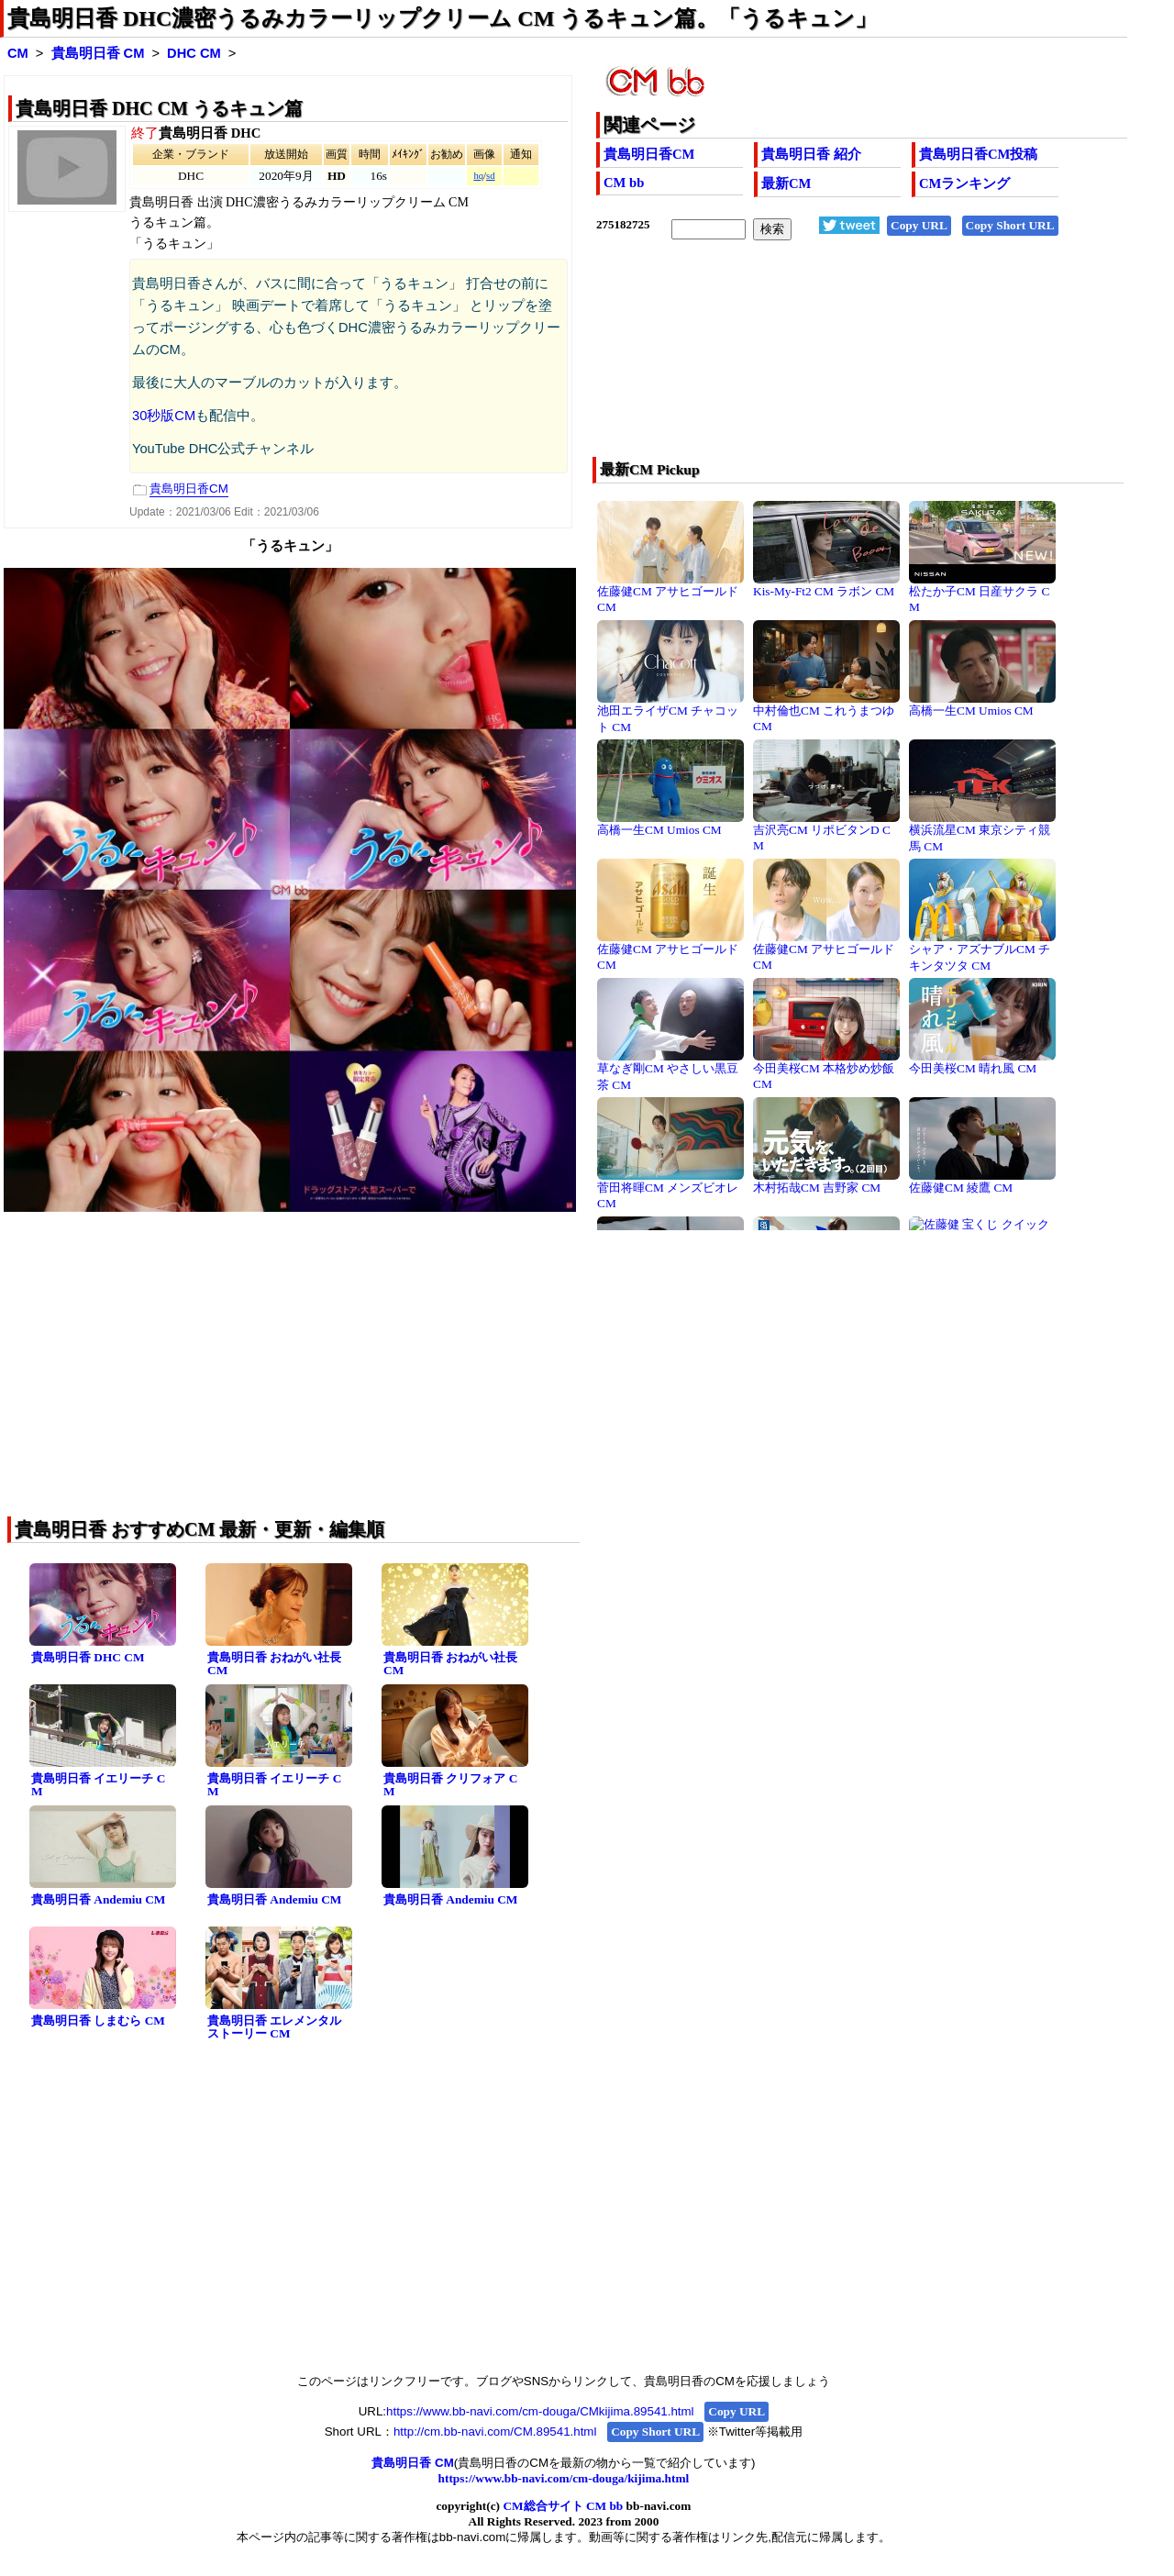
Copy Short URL (1010, 225)
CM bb (624, 182)
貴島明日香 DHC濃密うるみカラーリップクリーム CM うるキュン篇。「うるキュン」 (442, 18)
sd (490, 176)
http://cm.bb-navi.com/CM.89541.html (494, 2431)
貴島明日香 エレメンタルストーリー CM (274, 2027)
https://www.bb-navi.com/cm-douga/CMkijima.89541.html (540, 2411)
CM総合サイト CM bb (563, 2506)
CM (17, 53)
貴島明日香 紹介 (811, 154)
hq (478, 176)
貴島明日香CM (649, 154)
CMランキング (964, 183)
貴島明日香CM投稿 (978, 154)
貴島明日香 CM (98, 53)
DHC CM (194, 53)
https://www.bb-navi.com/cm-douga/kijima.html (564, 2478)
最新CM (786, 183)
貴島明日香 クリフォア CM (450, 1785)
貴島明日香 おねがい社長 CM (274, 1664)
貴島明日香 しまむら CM (98, 2020)
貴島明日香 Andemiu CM (98, 1899)
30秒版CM (163, 415)
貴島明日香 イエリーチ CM (98, 1785)
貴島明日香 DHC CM (88, 1657)
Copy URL (919, 225)
